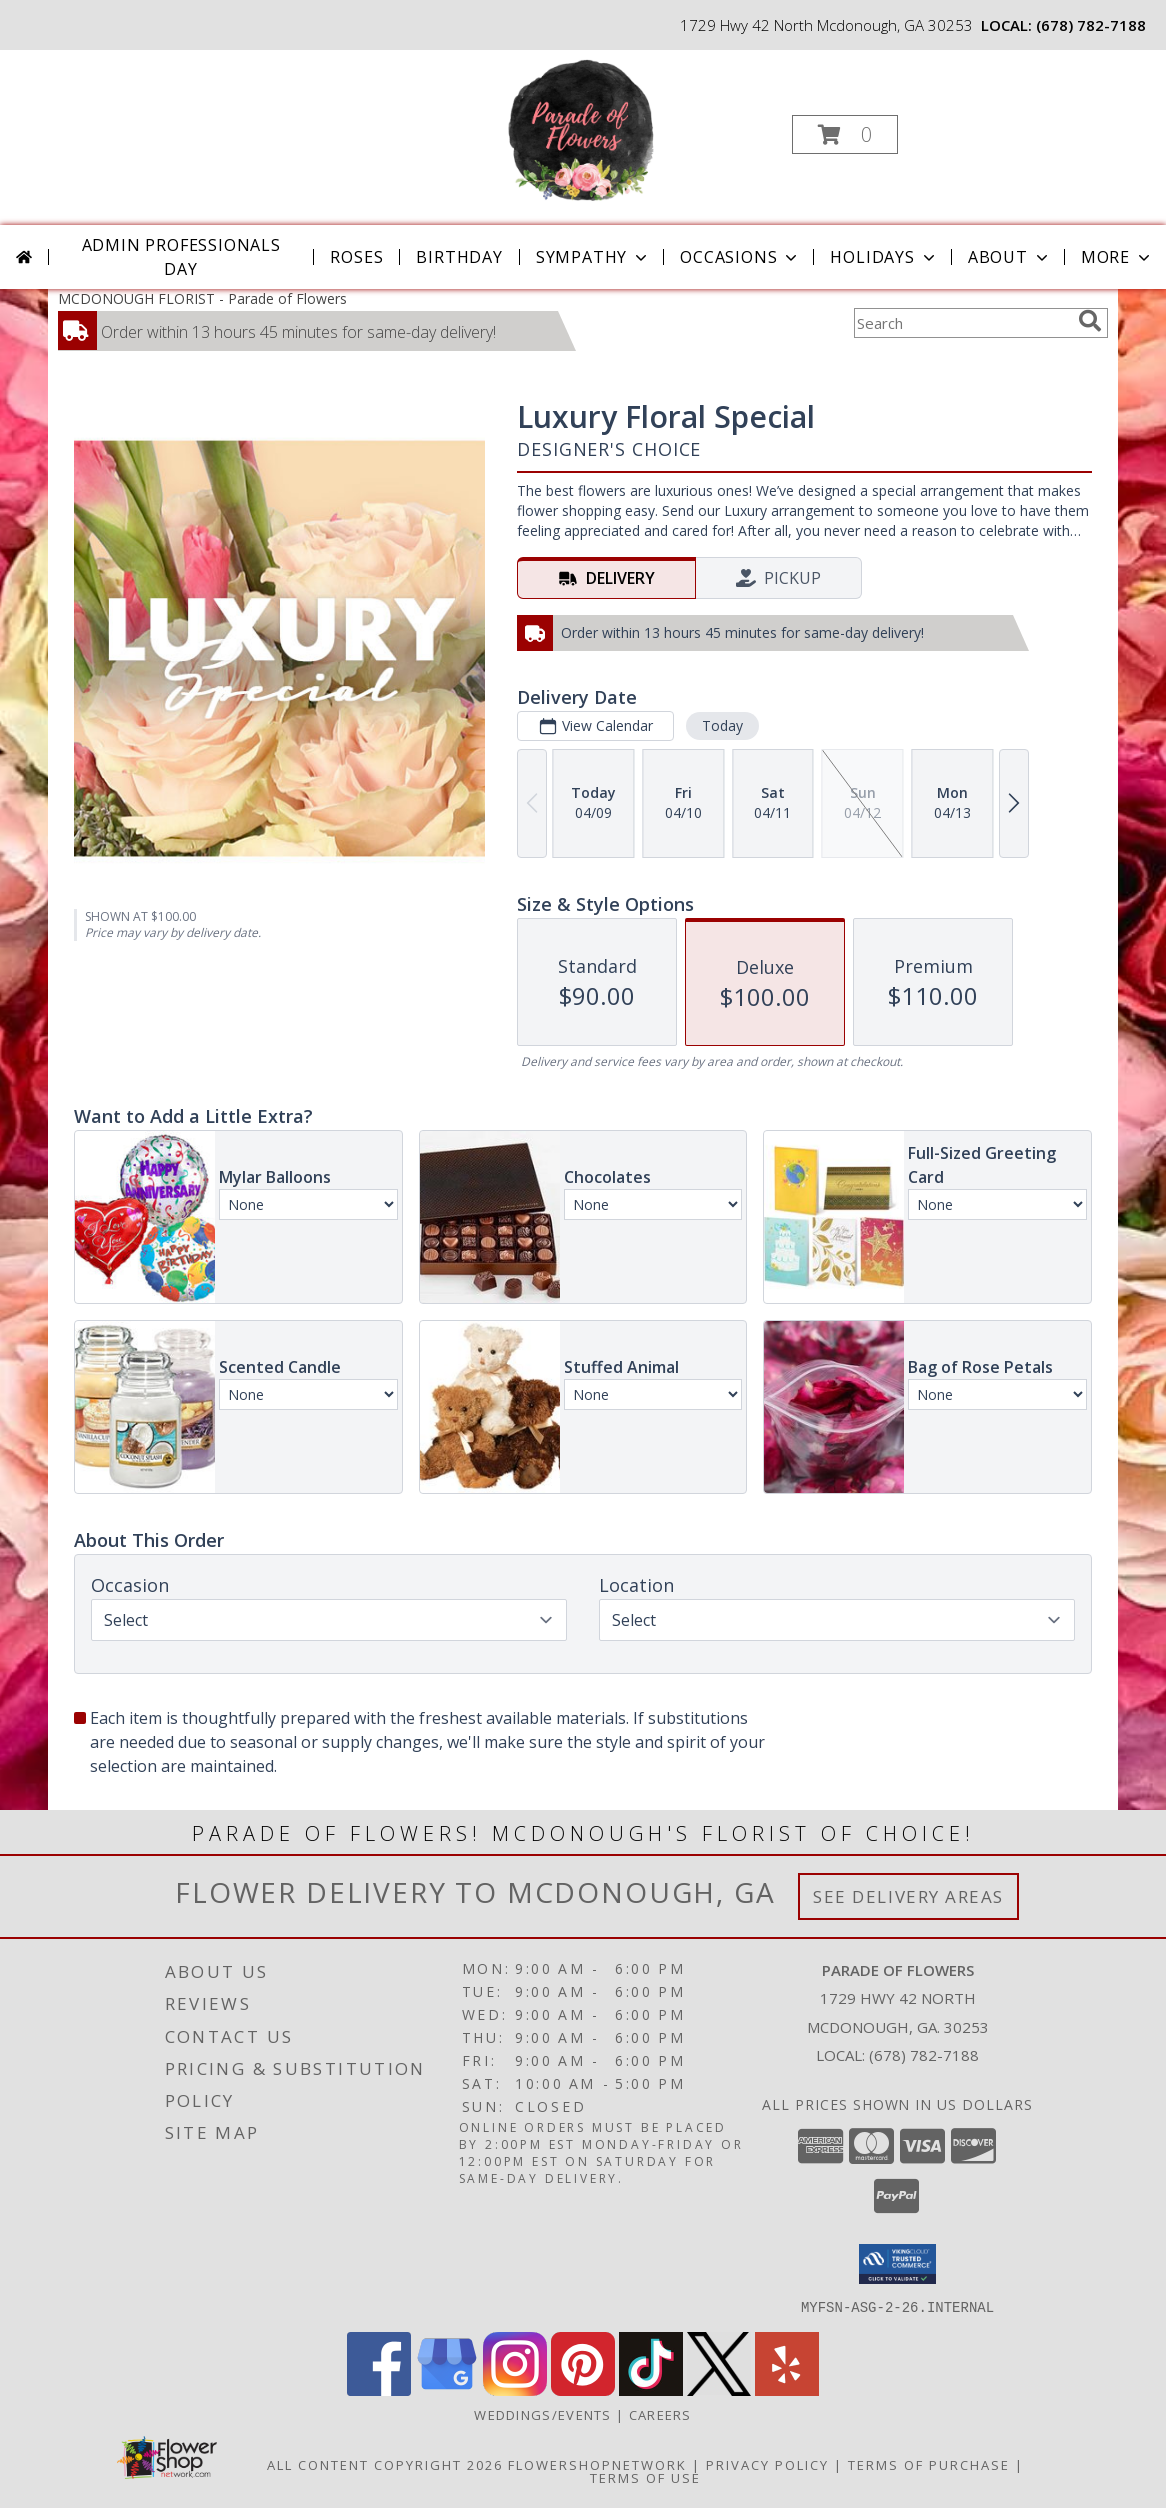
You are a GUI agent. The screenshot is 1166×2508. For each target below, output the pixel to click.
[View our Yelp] (787, 2389)
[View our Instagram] (515, 2389)
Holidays (884, 257)
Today (722, 725)
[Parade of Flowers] (581, 128)
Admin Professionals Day (181, 257)
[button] (845, 134)
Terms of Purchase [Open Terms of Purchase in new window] (929, 2464)
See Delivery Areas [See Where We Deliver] (908, 1896)
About (1010, 257)
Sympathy (593, 257)
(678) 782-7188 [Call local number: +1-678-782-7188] (1091, 25)
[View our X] (719, 2389)
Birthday (459, 257)
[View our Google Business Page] (447, 2389)
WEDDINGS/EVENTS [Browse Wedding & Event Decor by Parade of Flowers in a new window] (545, 2414)
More (1117, 257)
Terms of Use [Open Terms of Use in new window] (645, 2477)
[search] (1090, 321)
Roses (356, 257)
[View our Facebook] (379, 2389)
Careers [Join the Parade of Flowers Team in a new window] (660, 2414)
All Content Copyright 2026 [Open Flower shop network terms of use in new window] (385, 2464)
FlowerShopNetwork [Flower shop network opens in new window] (597, 2464)
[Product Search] (962, 323)
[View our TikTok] (651, 2389)
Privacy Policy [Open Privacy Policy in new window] (767, 2464)
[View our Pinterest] (583, 2389)
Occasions (740, 257)
